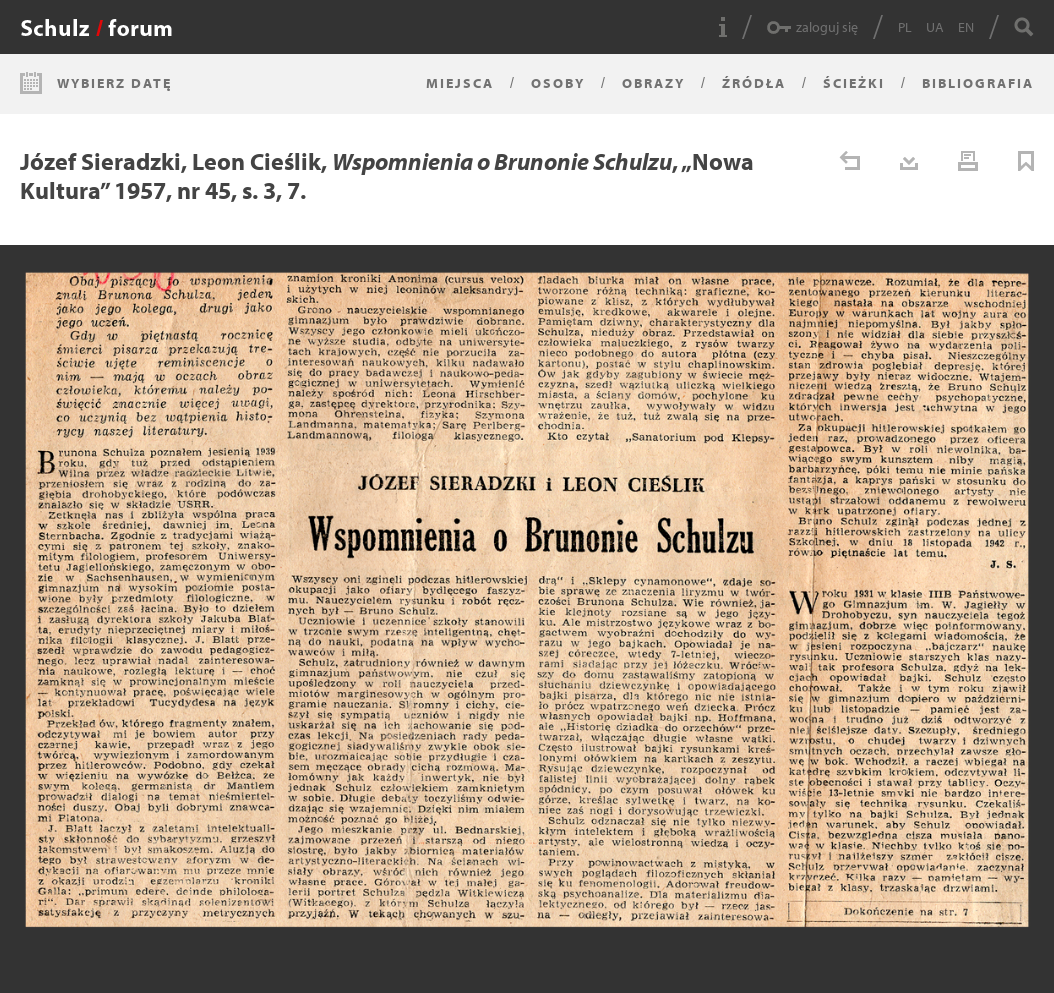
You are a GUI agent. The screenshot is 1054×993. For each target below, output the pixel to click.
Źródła (754, 83)
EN (966, 27)
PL (905, 27)
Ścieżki (854, 83)
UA (935, 27)
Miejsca (460, 83)
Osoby (558, 83)
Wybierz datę (114, 83)
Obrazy (653, 83)
